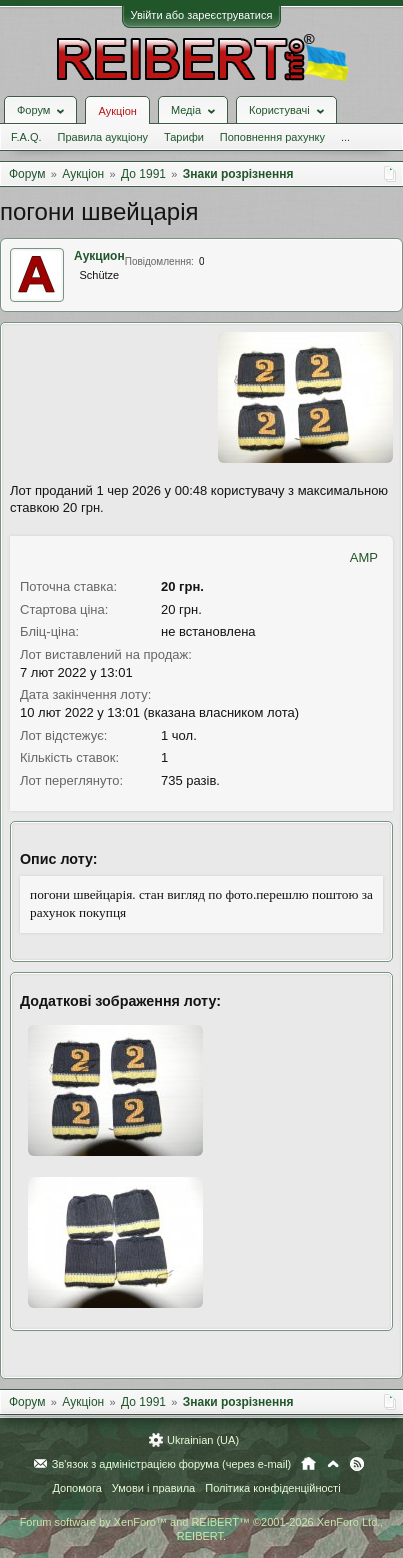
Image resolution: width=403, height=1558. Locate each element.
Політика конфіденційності (272, 1488)
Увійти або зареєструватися (202, 15)
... (345, 137)
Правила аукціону (103, 137)
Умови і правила (153, 1488)
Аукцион (99, 256)
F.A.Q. (26, 137)
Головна (308, 1464)
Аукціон (117, 111)
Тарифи (184, 137)
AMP (364, 557)
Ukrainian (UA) (203, 1440)
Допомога (76, 1488)
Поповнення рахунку (272, 137)
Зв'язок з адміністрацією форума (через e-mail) (172, 1464)
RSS (357, 1464)
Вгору (333, 1464)
